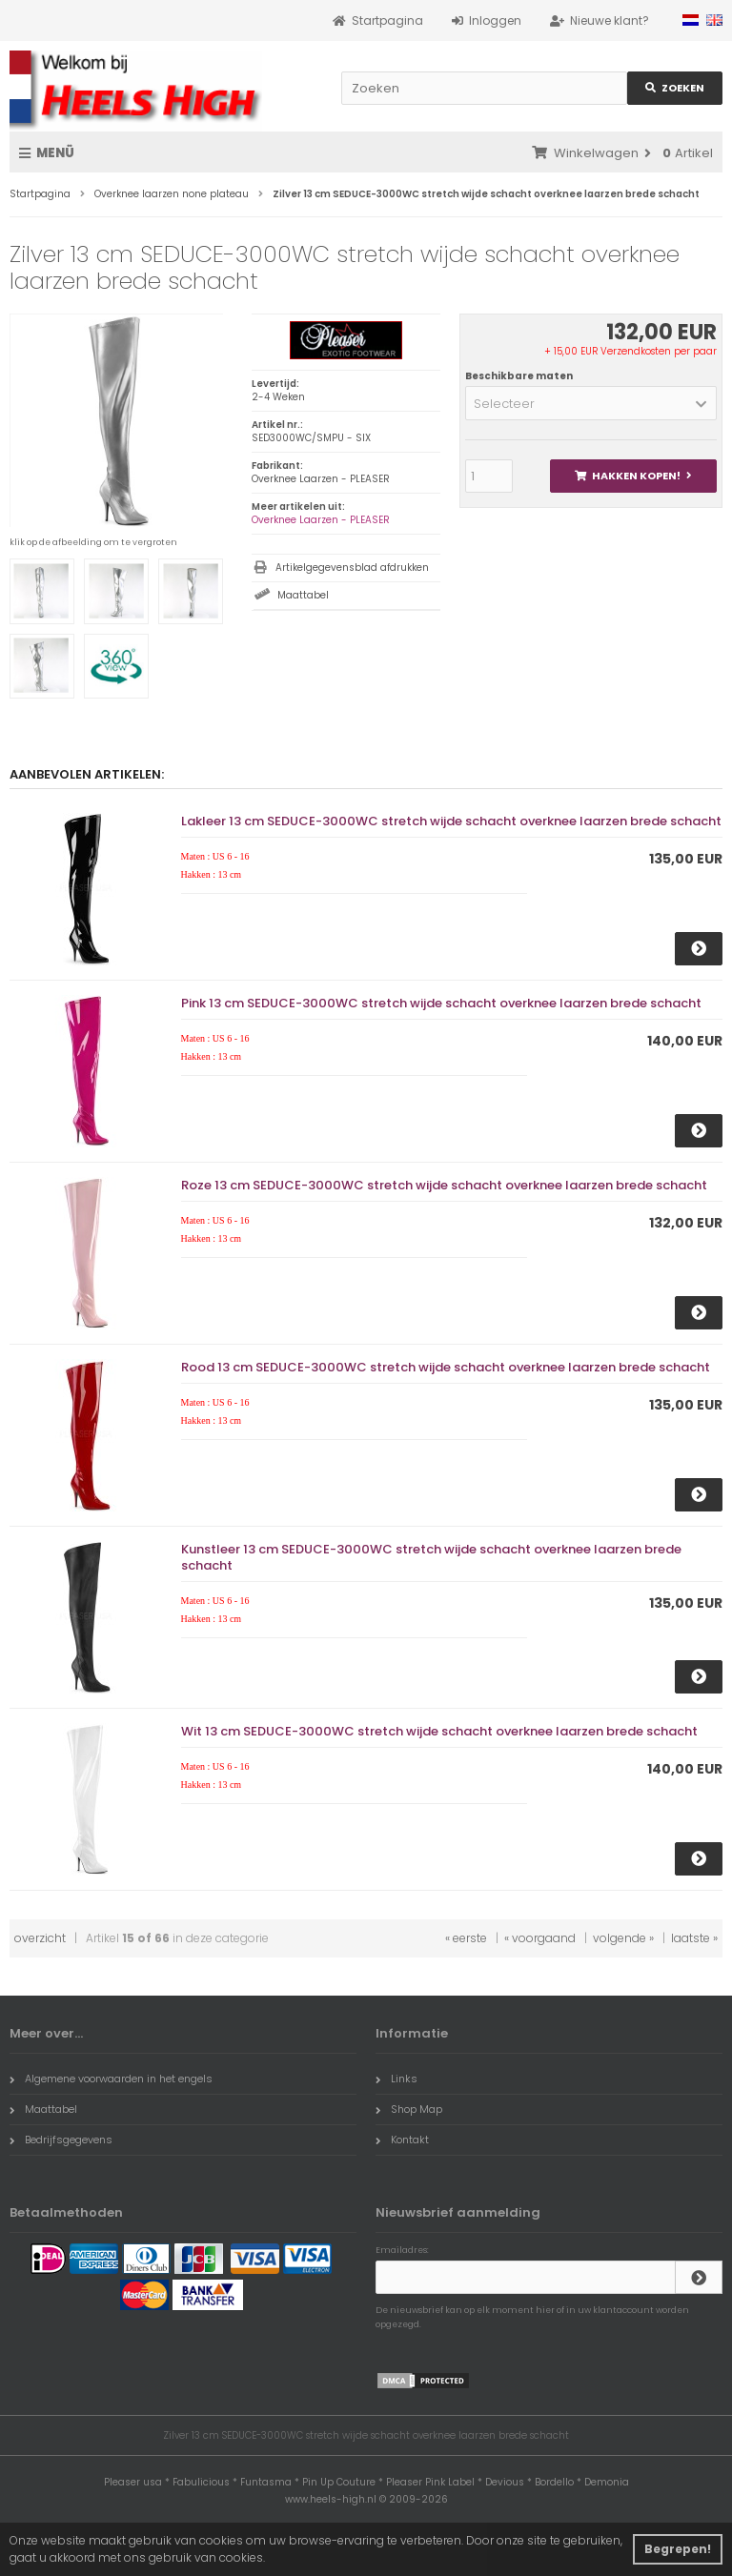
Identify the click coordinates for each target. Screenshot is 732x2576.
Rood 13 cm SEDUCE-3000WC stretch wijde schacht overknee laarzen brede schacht (445, 1367)
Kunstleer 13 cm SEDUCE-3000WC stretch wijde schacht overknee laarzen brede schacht (431, 1557)
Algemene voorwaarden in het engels (111, 2078)
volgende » (623, 1938)
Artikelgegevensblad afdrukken (352, 567)
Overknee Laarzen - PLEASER (321, 520)
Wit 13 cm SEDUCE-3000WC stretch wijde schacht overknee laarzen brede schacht (439, 1731)
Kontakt (402, 2139)
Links (396, 2078)
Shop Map (409, 2109)
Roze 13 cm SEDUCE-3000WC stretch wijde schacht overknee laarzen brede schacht (444, 1185)
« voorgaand (540, 1938)
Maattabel (303, 595)
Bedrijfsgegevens (61, 2139)
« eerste (466, 1938)
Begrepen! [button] (677, 2549)
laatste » (694, 1938)
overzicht (40, 1938)
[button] (591, 403)
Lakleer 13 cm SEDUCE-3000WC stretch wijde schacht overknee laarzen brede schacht (451, 821)
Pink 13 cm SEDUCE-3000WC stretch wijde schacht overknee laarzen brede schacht (441, 1003)
